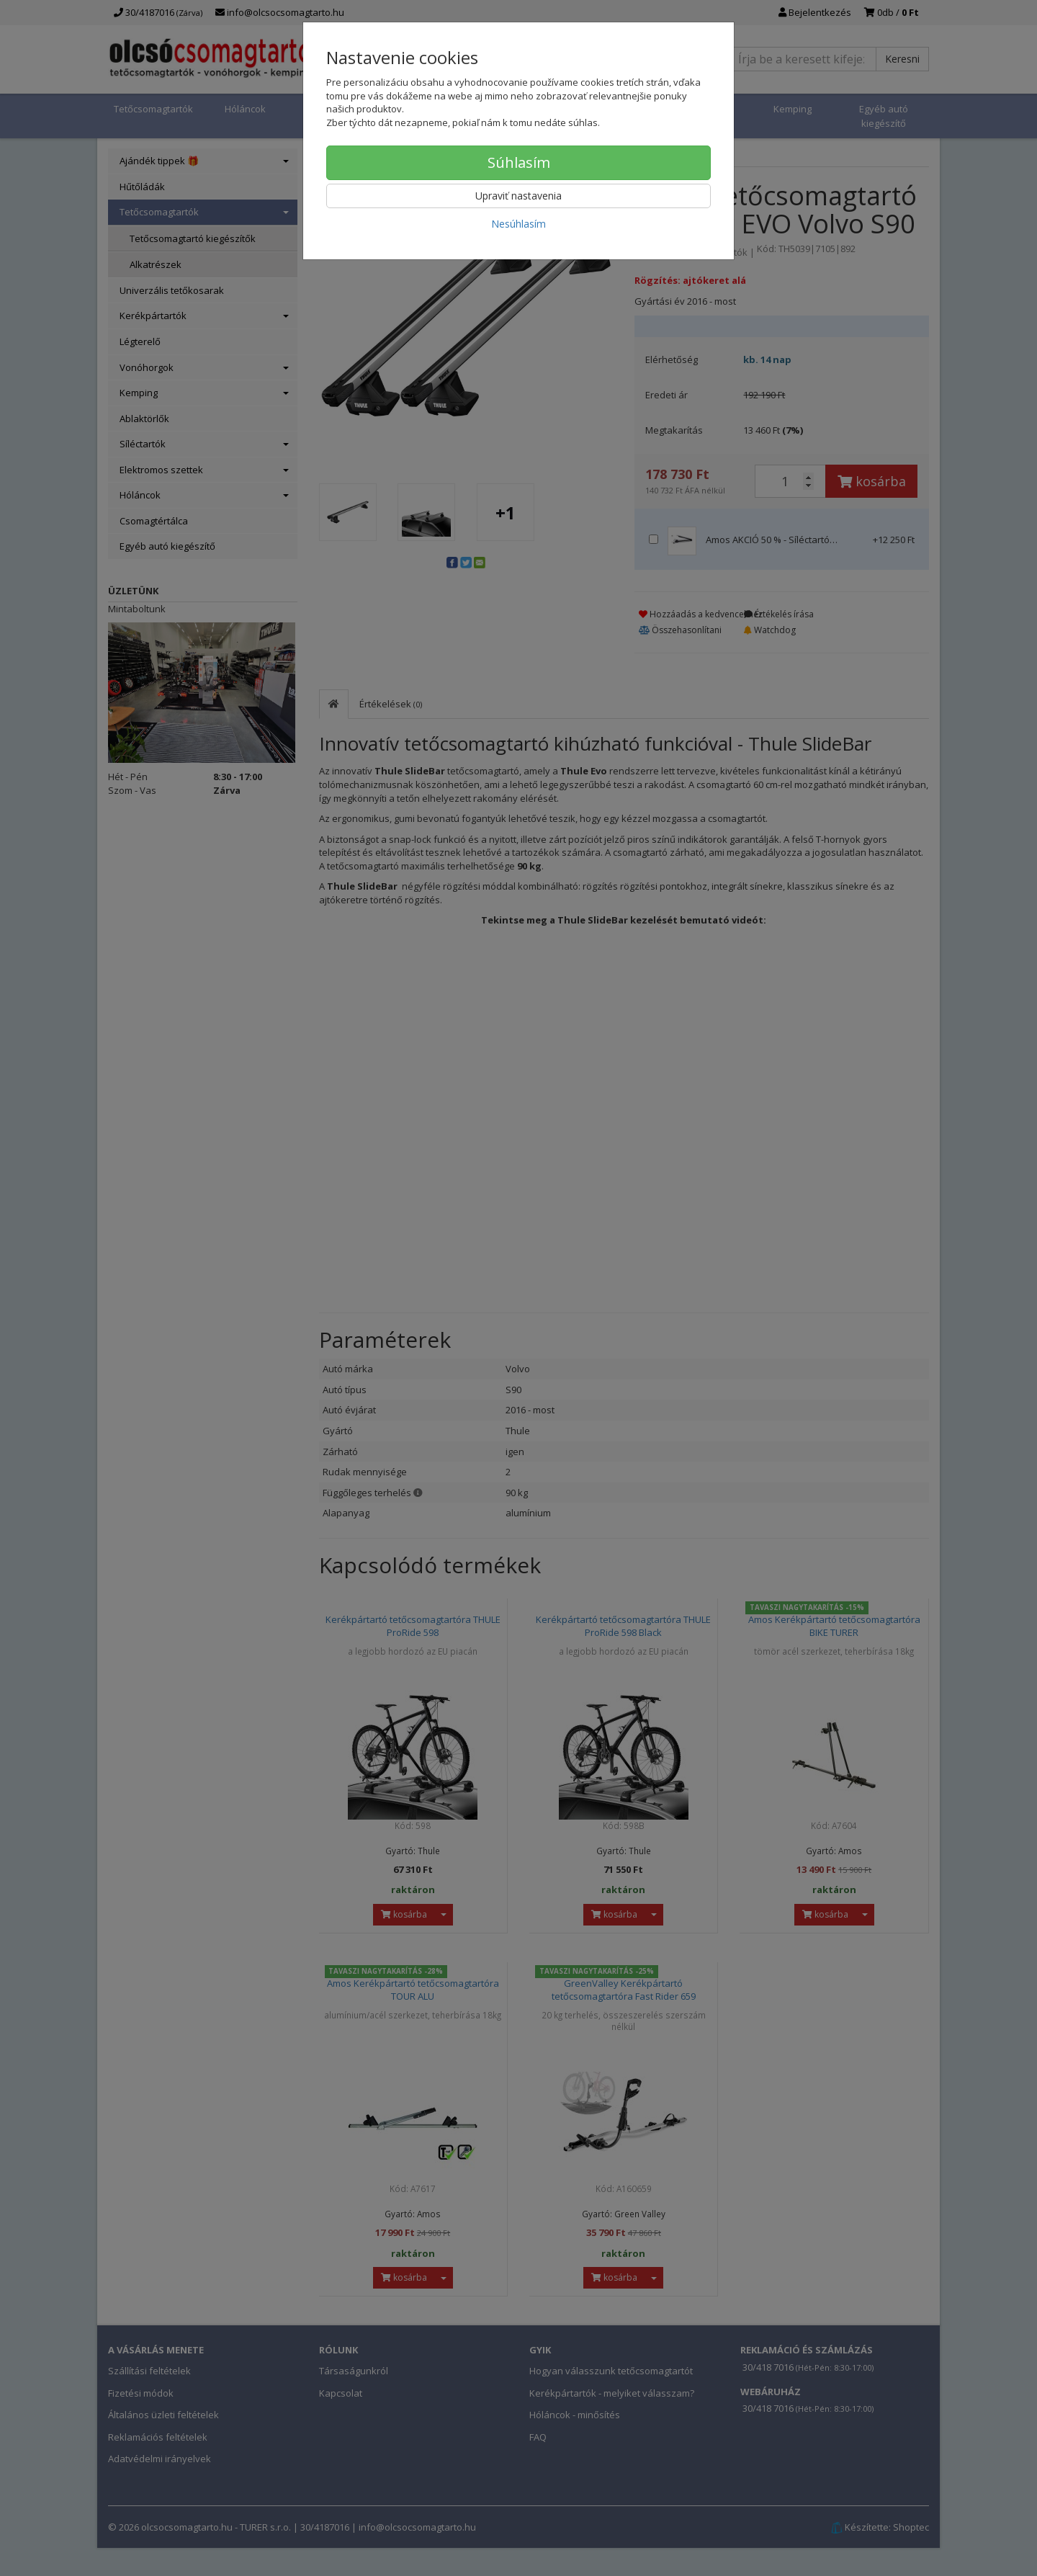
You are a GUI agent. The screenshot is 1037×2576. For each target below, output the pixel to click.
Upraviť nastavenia (518, 195)
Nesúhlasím (518, 224)
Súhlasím (519, 162)
